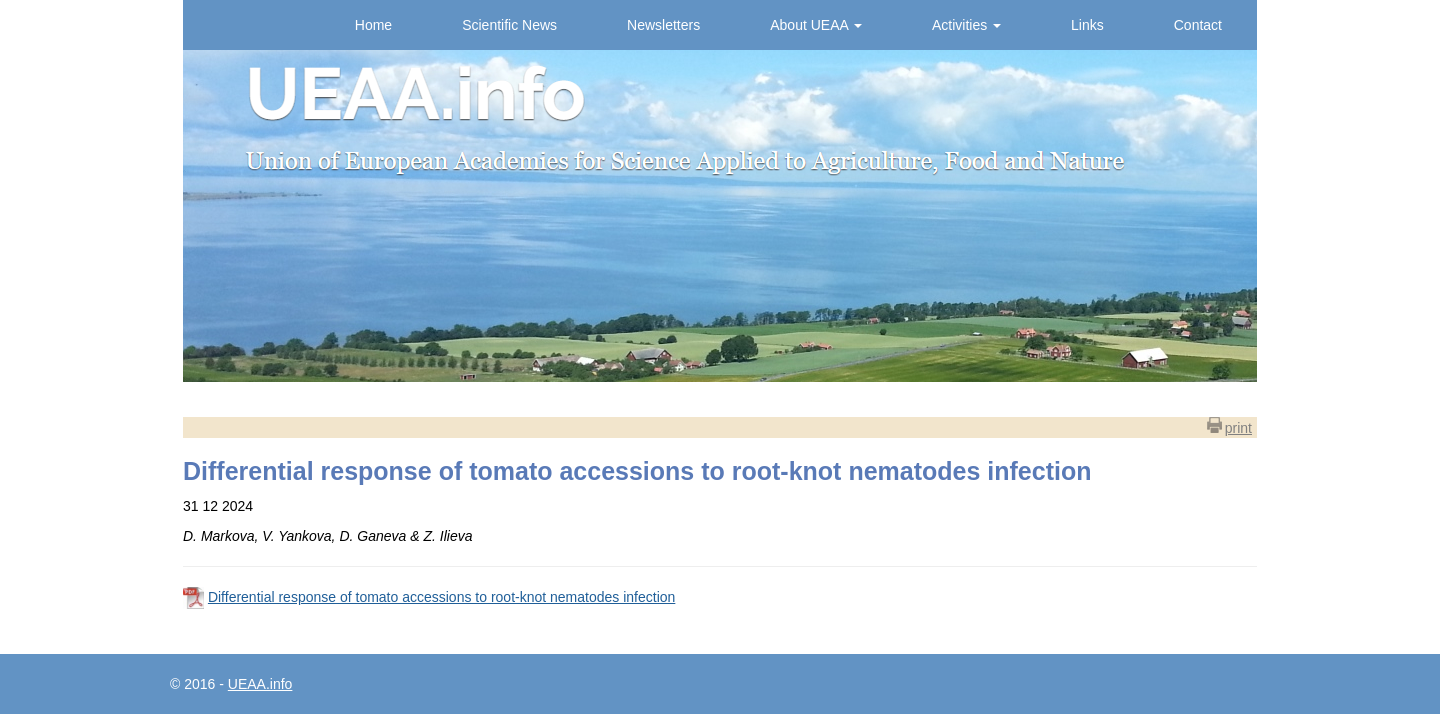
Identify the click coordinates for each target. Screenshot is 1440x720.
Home (373, 25)
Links (1087, 25)
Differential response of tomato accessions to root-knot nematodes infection (441, 597)
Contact (1198, 25)
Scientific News (509, 25)
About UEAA (816, 25)
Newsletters (663, 25)
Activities (966, 25)
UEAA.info (260, 684)
